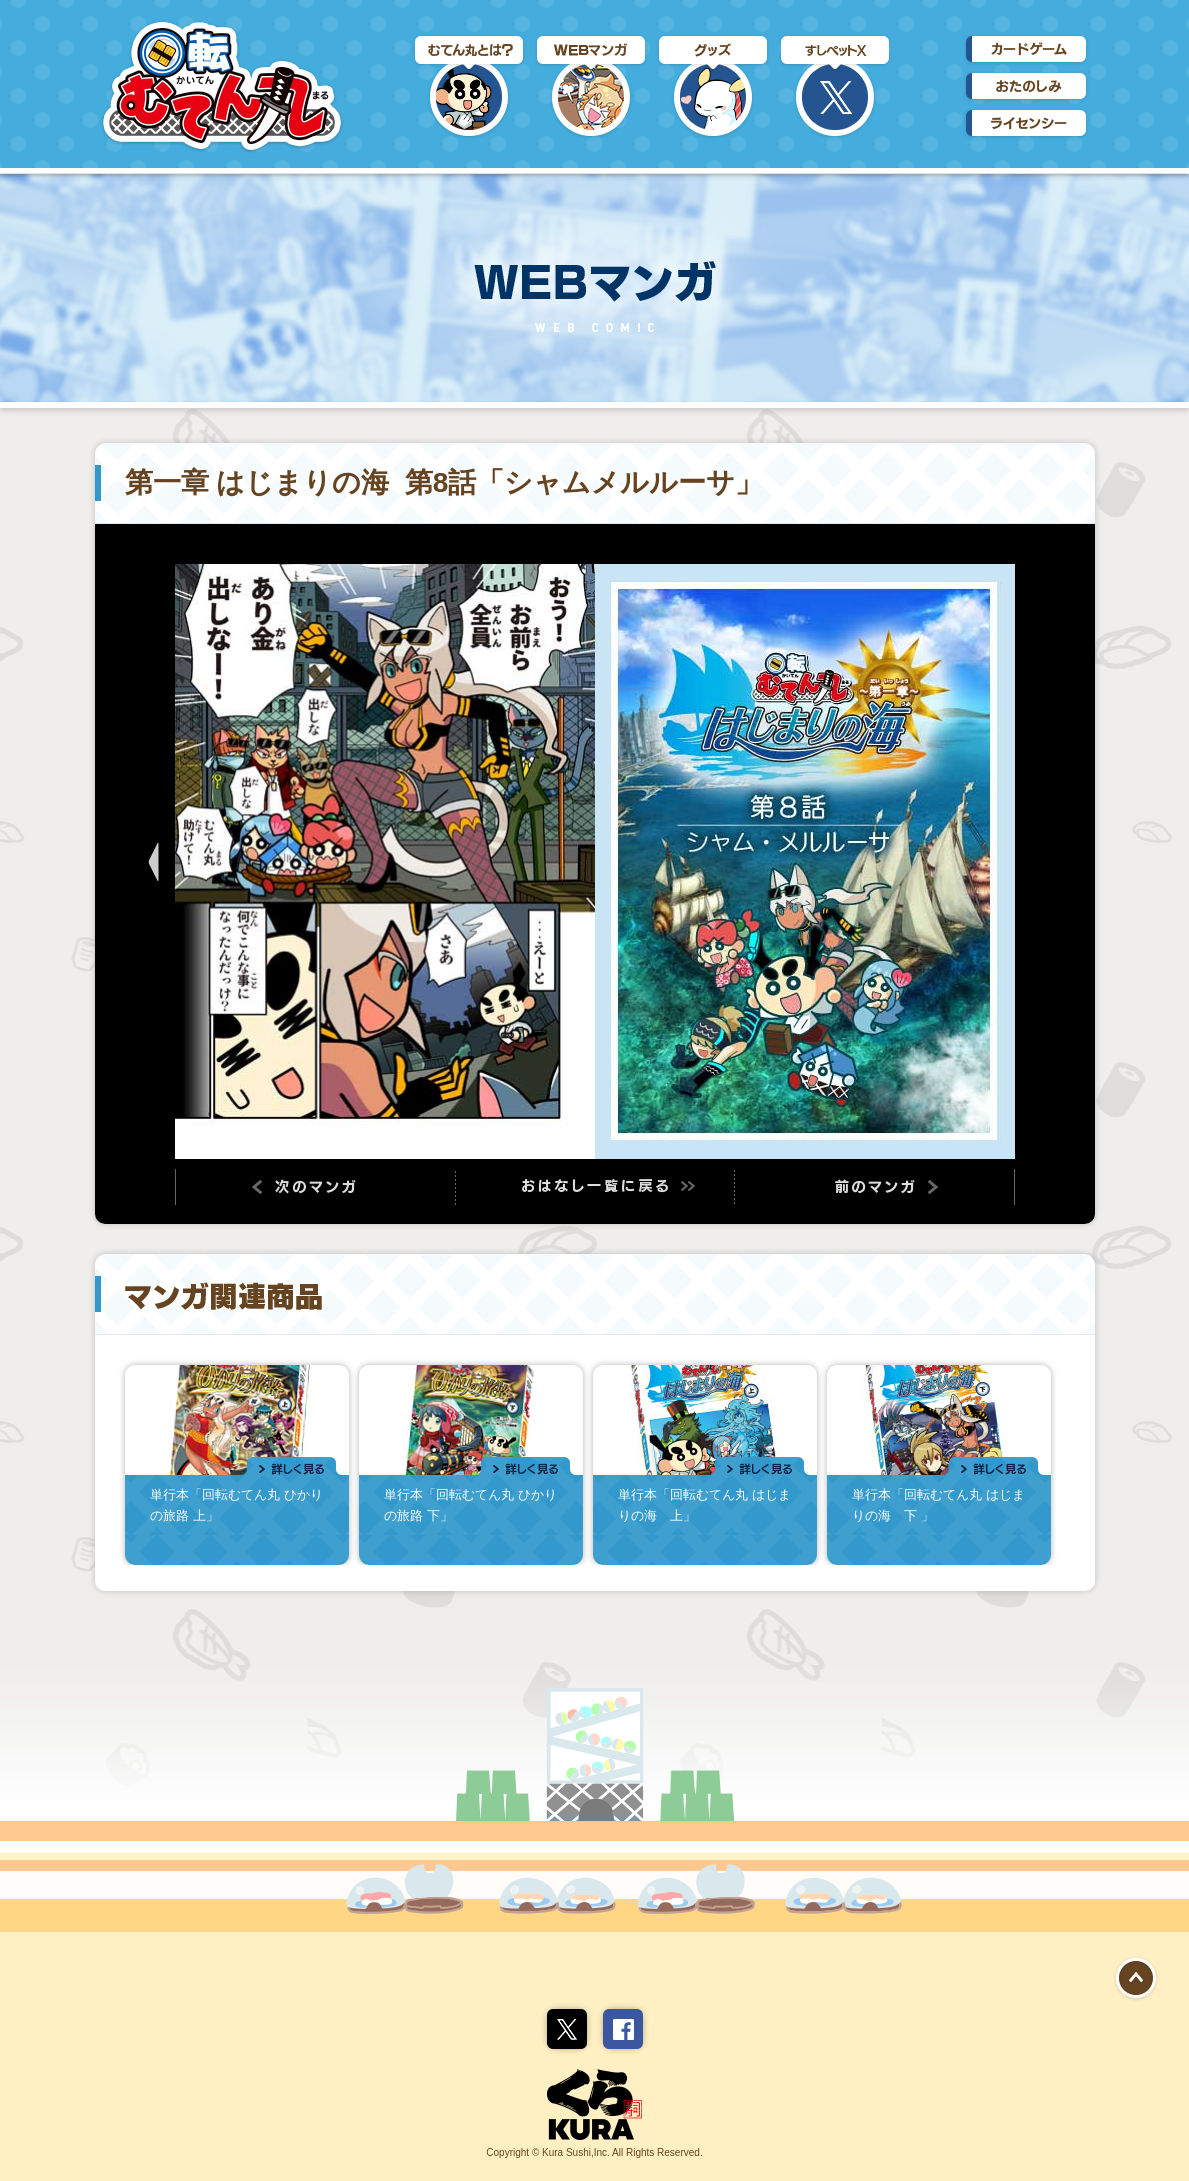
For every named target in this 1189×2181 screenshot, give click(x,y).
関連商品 (595, 1450)
